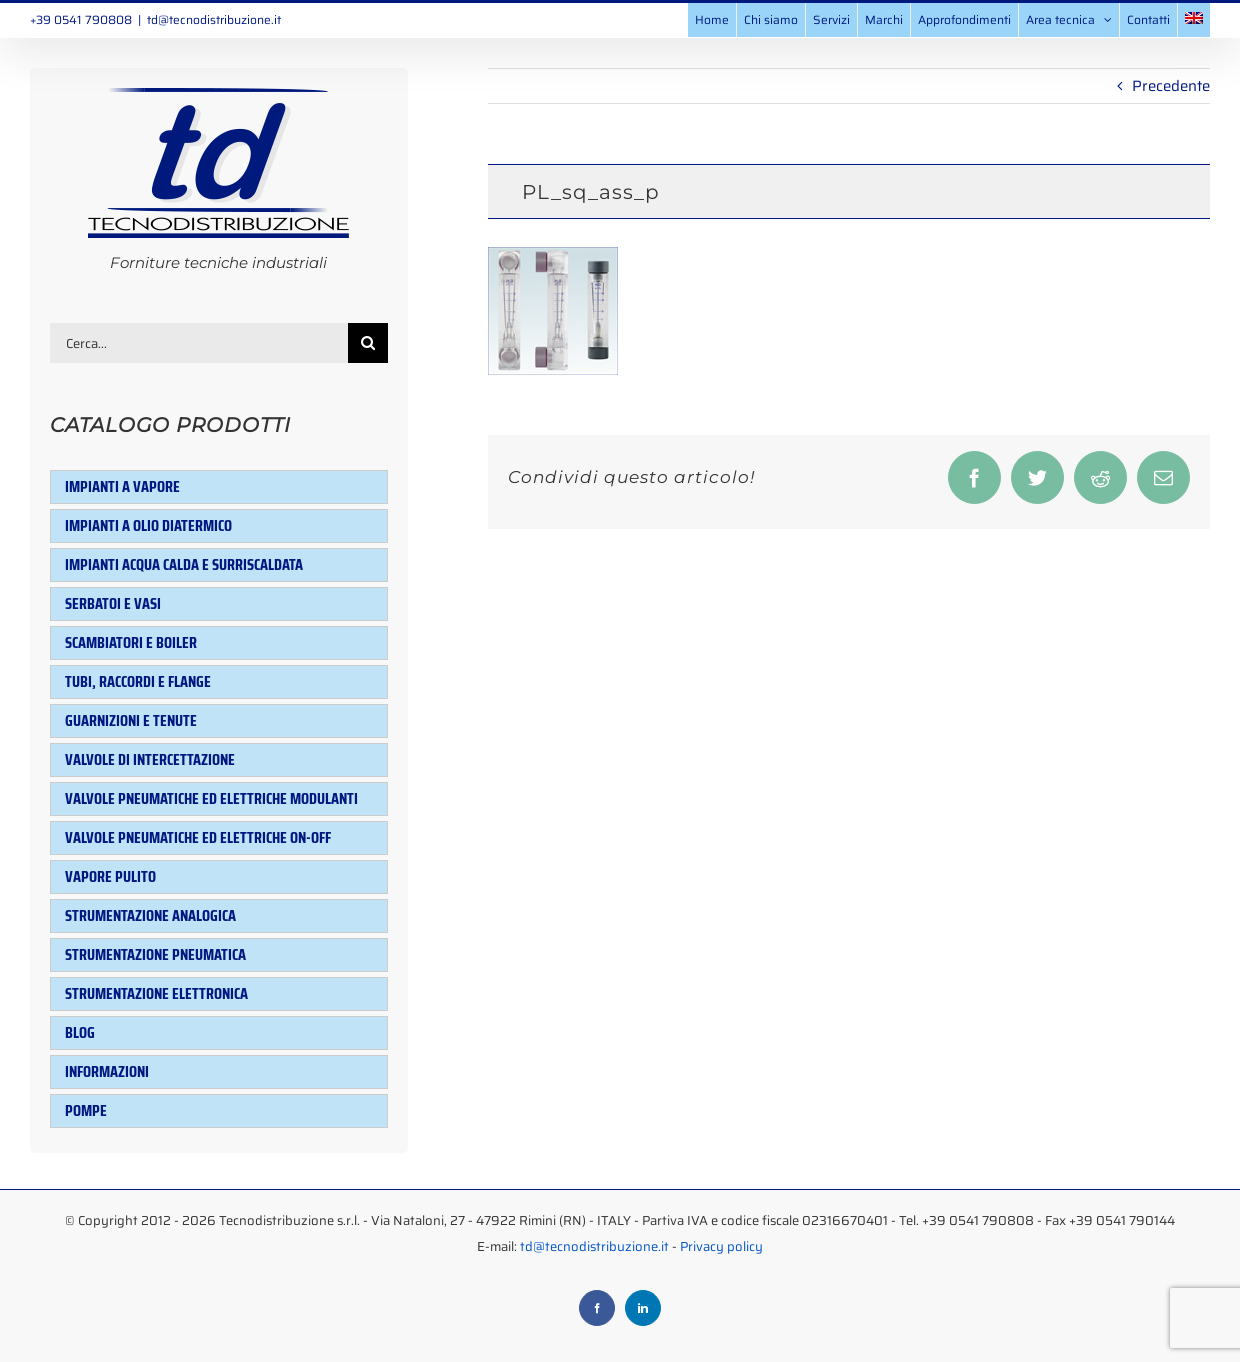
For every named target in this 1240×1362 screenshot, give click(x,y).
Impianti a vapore (122, 486)
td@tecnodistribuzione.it (214, 19)
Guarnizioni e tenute (131, 720)
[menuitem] (1194, 20)
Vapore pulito (110, 876)
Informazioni (107, 1071)
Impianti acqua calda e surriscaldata (184, 564)
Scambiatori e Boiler (131, 642)
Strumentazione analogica (150, 915)
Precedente (1171, 86)
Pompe (86, 1110)
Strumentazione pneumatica (155, 954)
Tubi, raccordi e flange (138, 681)
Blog (80, 1032)
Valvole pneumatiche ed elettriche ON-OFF (198, 837)
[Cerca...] (199, 343)
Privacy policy (721, 1246)
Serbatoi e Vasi (113, 603)
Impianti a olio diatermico (148, 525)
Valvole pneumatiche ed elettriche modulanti (211, 798)
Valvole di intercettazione (150, 759)
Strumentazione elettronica (156, 993)
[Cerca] (368, 343)
